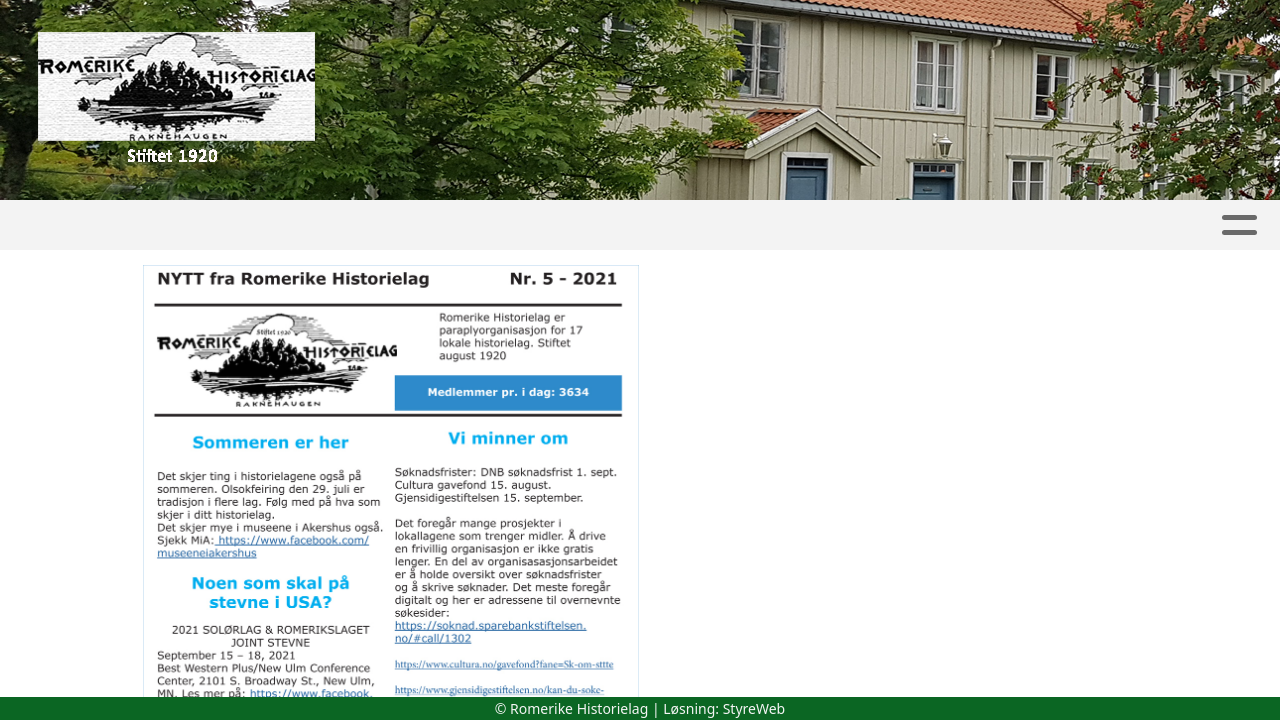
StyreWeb (754, 708)
